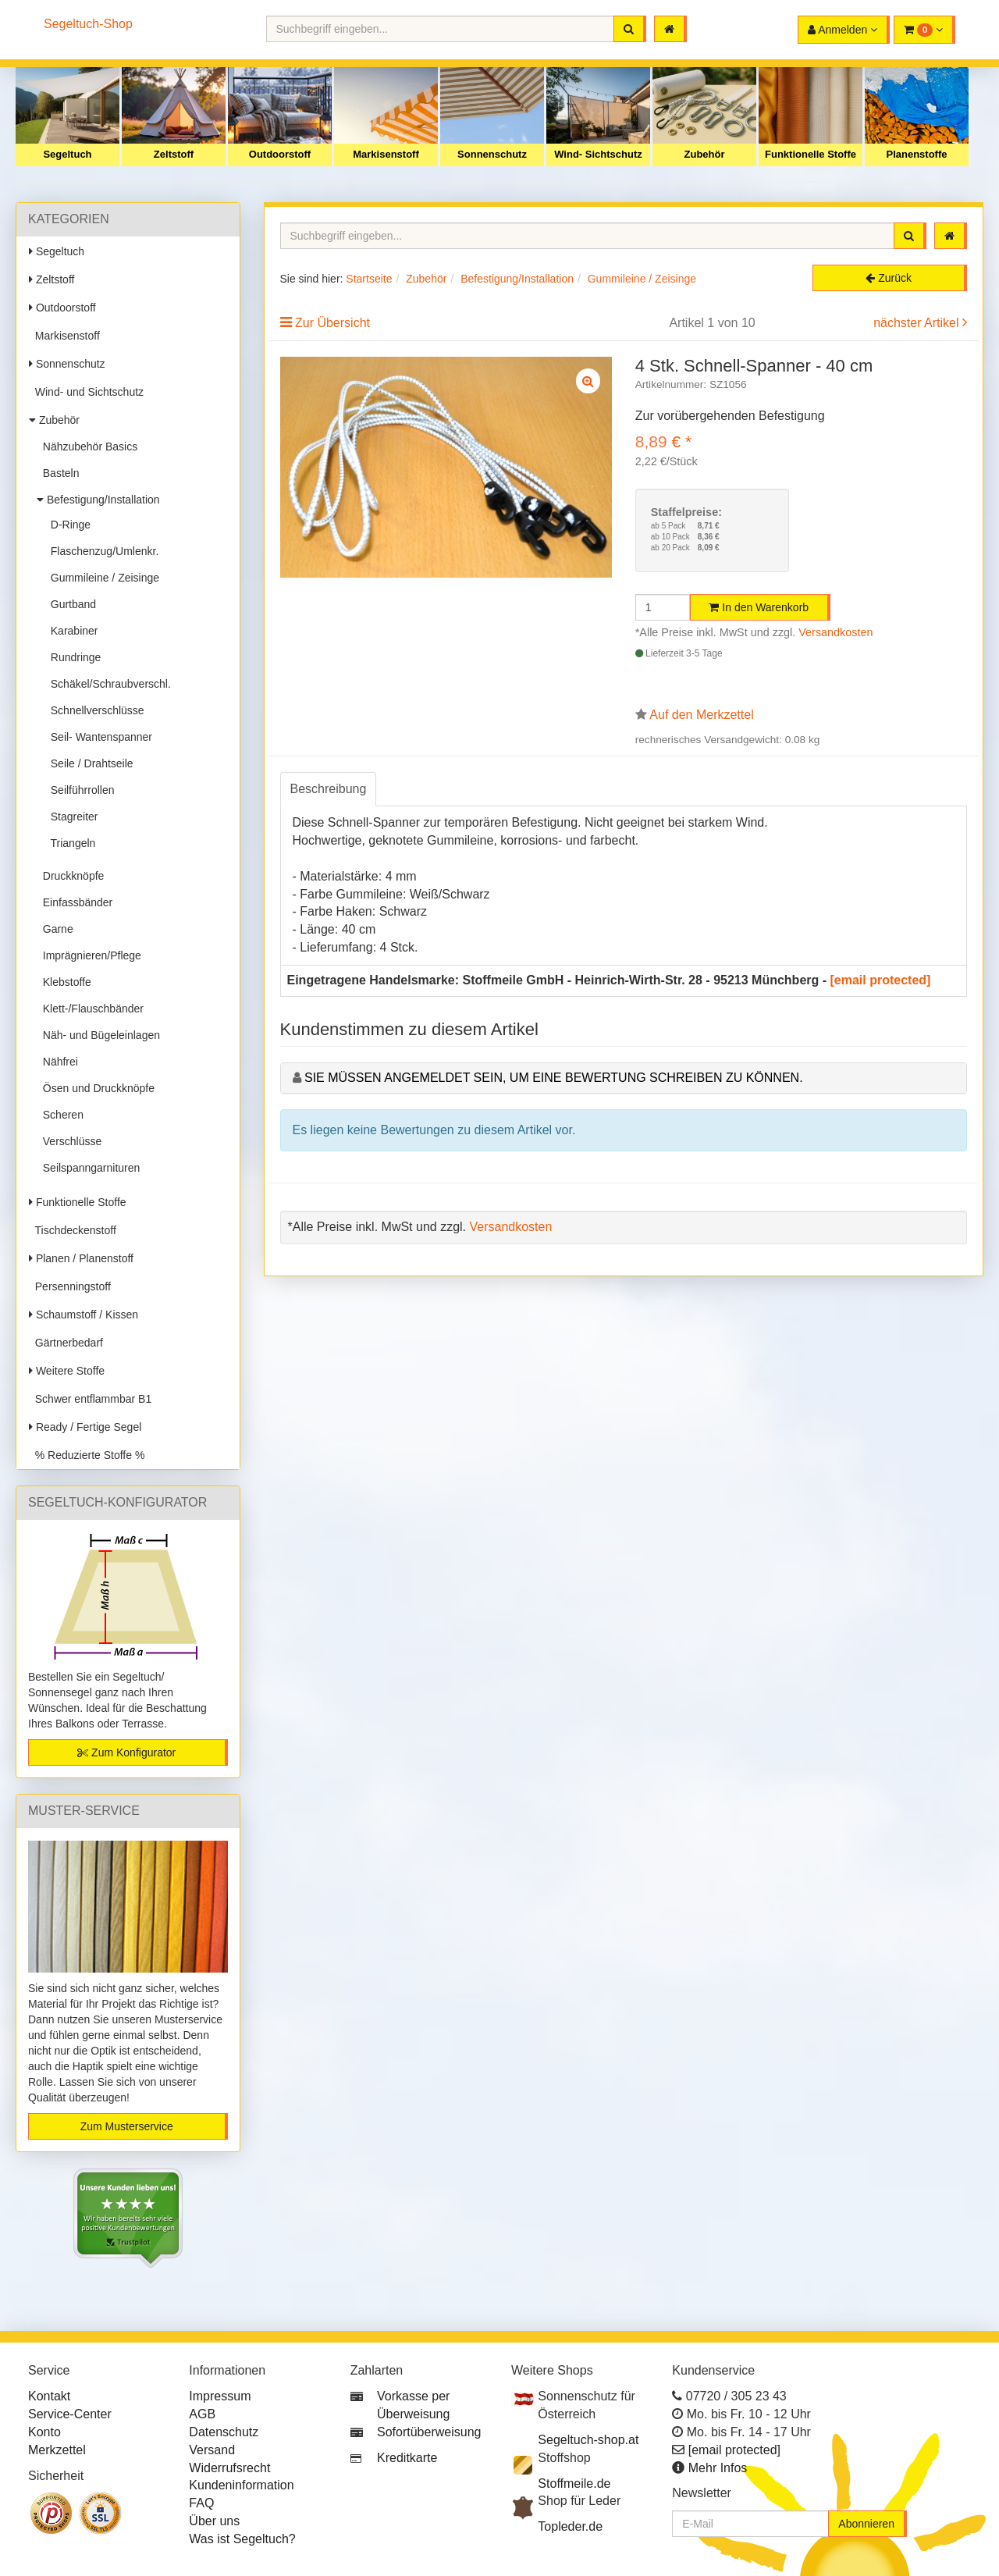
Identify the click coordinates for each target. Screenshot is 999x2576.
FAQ (201, 2503)
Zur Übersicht (332, 322)
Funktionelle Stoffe (810, 154)
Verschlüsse (69, 1141)
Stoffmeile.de (574, 2483)
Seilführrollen (79, 790)
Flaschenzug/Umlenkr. (101, 551)
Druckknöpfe (70, 876)
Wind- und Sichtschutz (86, 392)
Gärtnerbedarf (66, 1342)
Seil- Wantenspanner (98, 737)
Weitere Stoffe (67, 1370)
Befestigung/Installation (98, 499)
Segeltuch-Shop (88, 23)
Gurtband (70, 604)
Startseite (369, 278)
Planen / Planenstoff (81, 1258)
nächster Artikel (917, 322)
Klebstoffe (64, 982)
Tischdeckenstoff (72, 1230)
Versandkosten (835, 632)
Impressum (220, 2396)
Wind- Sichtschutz (598, 154)
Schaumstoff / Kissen (83, 1314)
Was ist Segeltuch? (242, 2539)
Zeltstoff (174, 154)
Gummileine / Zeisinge (101, 577)
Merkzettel (57, 2450)
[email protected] (880, 980)
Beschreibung (328, 788)
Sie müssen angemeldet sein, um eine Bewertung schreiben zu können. (553, 1077)
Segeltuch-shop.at (588, 2439)
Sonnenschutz (492, 154)
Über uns (214, 2521)
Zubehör (704, 154)
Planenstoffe (916, 154)
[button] (924, 30)
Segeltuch (67, 154)
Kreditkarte (407, 2457)
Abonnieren (866, 2523)
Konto (44, 2432)
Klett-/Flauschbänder (90, 1008)
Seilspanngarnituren (88, 1168)
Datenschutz (223, 2432)
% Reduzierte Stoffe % (86, 1455)
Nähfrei (57, 1061)
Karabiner (71, 630)
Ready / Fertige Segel (85, 1427)
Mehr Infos (718, 2468)
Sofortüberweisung (429, 2432)
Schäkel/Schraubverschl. (107, 684)
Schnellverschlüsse (94, 710)
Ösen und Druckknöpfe (96, 1088)
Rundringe (72, 657)
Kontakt (49, 2396)
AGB (202, 2414)
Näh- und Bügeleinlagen (98, 1035)
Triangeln (69, 843)
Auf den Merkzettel (701, 714)
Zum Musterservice (126, 2126)
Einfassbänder (74, 902)
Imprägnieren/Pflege (89, 955)
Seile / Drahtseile (88, 763)
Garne (55, 929)
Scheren (60, 1114)
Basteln (58, 473)
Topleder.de (570, 2526)
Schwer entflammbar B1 (90, 1399)
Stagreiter (71, 816)
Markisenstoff (386, 154)
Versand (212, 2450)
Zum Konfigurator (126, 1752)
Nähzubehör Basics (87, 446)
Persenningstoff (70, 1286)
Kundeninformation (241, 2485)
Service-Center (70, 2414)
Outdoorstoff (280, 154)
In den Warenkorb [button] (759, 607)
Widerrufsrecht (229, 2468)
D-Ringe (67, 524)
